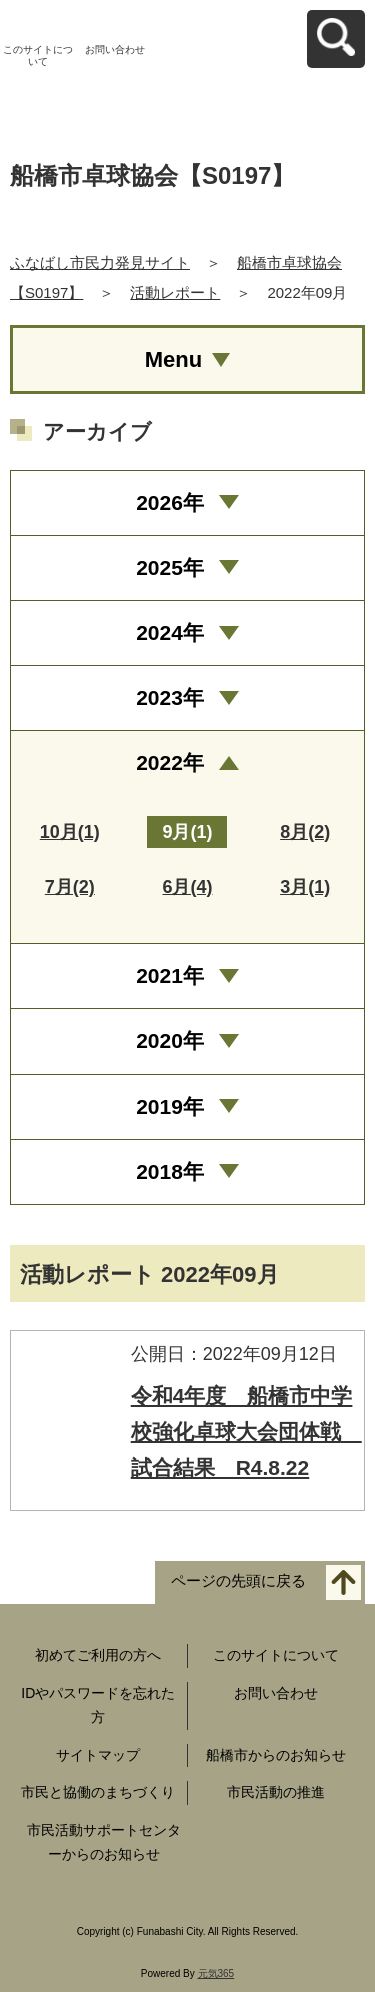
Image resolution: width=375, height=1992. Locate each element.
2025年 (170, 567)
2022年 (170, 762)
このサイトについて (38, 55)
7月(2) (70, 887)
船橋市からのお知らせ (276, 1755)
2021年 (170, 975)
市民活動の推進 (276, 1792)
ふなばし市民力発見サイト (100, 262)
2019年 (170, 1106)
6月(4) (187, 887)
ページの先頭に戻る (238, 1581)
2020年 (170, 1040)
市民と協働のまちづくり (98, 1792)
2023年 (170, 697)
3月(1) (305, 887)
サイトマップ (98, 1755)
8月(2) (305, 832)
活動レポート (175, 292)
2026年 (170, 502)
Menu (173, 359)
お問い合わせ (115, 49)
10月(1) (70, 832)
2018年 (170, 1171)
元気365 (216, 1973)
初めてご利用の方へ (98, 1655)
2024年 (170, 632)
